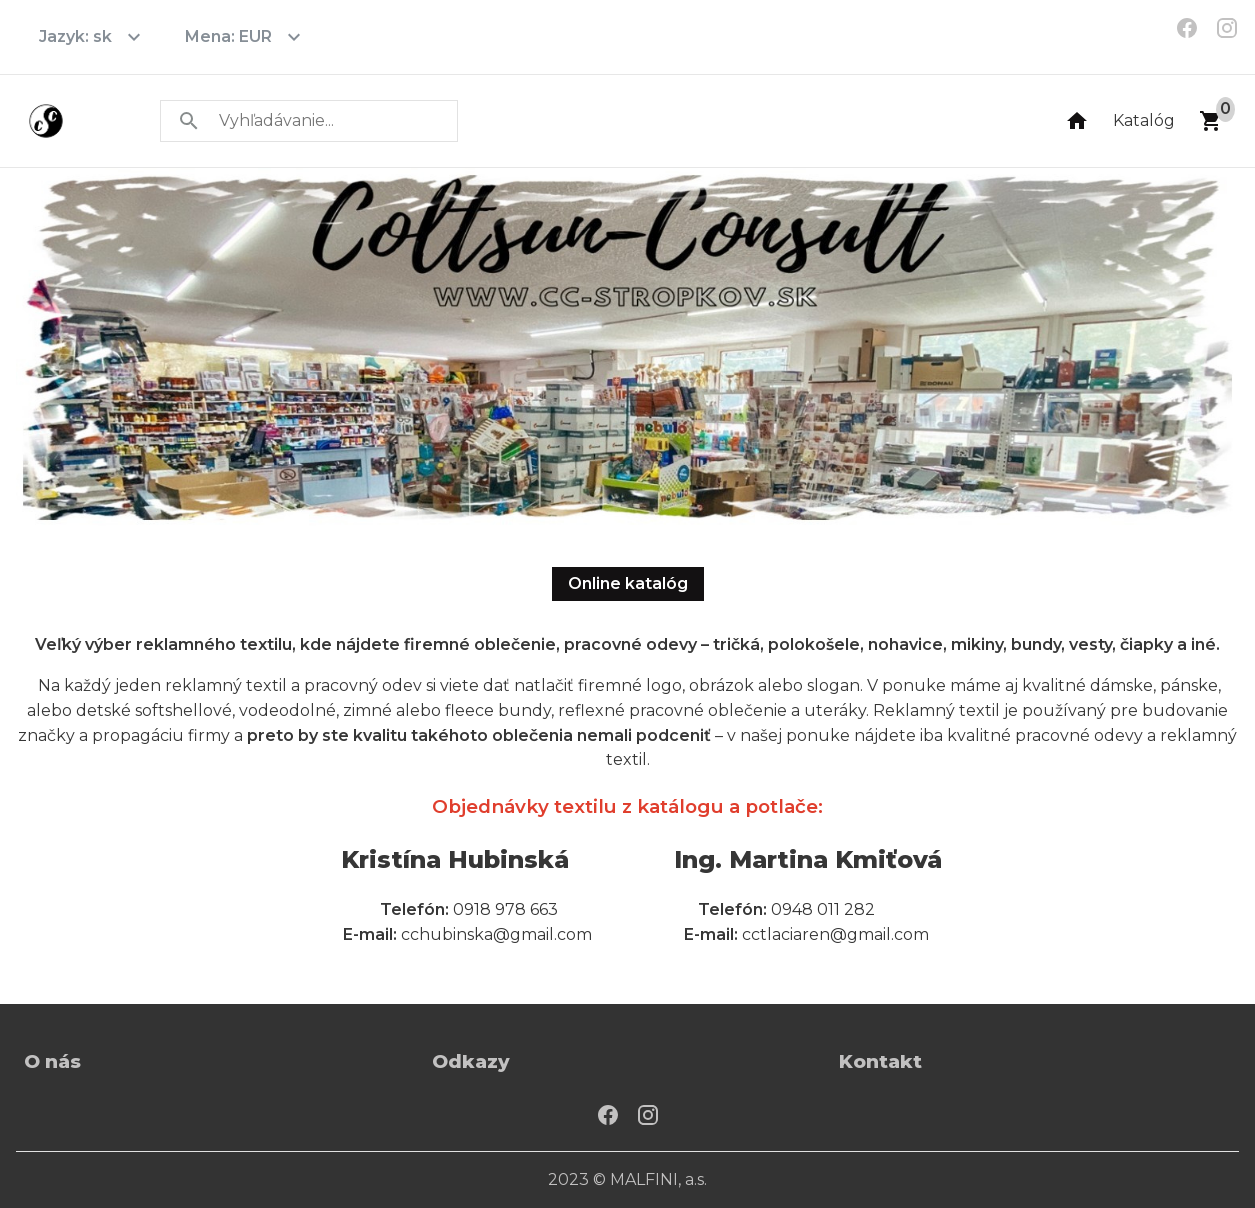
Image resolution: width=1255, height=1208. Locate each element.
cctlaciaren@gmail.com (835, 934)
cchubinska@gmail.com (496, 934)
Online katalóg (628, 583)
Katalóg (1144, 120)
